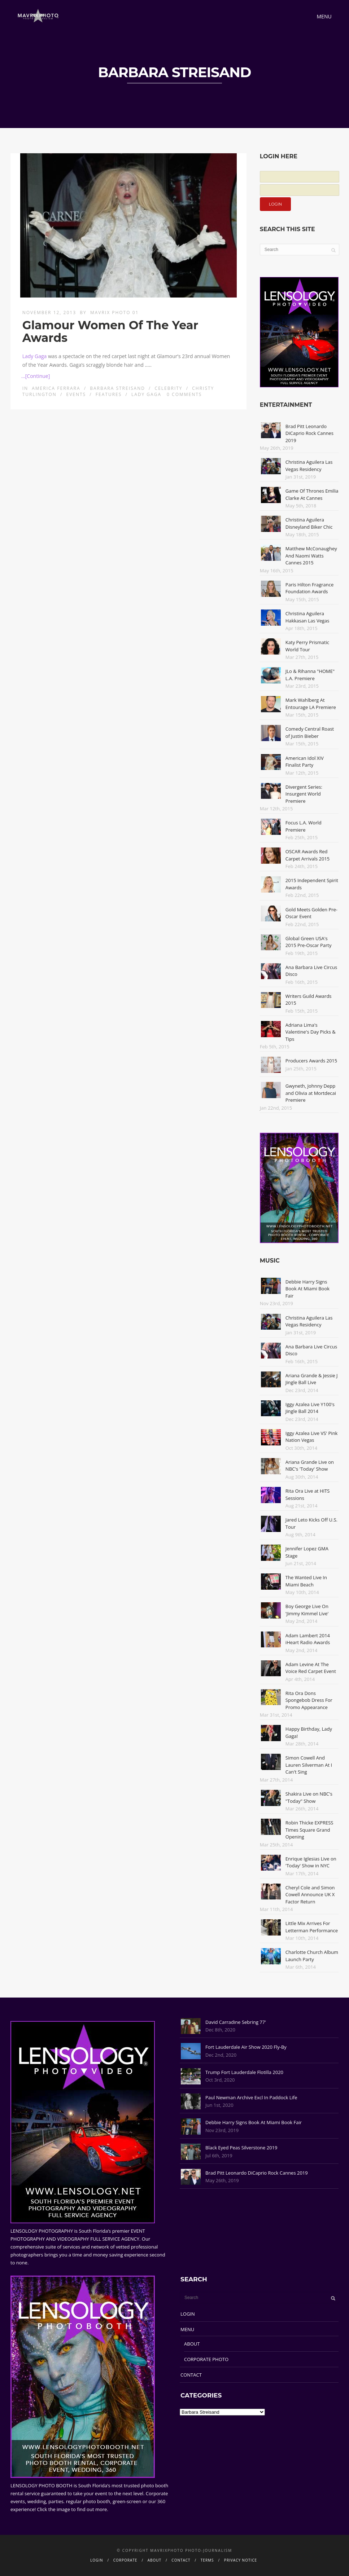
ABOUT (192, 2344)
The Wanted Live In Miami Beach (306, 1581)
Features (109, 394)
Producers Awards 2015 (311, 1060)
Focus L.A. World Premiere (303, 826)
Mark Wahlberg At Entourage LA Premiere (310, 703)
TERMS (207, 2560)
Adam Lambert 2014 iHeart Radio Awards (307, 1639)
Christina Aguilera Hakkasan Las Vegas (307, 617)
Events (76, 394)
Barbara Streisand (117, 388)
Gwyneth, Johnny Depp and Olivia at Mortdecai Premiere (310, 1093)
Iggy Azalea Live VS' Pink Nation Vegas (311, 1437)
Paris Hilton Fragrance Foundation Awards (309, 588)
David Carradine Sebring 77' (235, 2022)
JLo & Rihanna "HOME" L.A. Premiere (310, 675)
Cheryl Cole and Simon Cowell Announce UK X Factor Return (310, 1894)
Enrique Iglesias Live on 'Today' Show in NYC (310, 1862)
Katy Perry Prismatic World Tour (307, 646)
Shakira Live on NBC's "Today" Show (308, 1797)
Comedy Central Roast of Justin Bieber (309, 732)
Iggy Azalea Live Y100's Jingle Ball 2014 (310, 1408)
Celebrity (169, 388)
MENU (187, 2329)
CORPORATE (125, 2560)
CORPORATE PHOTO (206, 2359)
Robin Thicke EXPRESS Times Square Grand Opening (309, 1829)
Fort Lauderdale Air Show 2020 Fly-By (246, 2047)
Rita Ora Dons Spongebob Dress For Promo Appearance (308, 1700)
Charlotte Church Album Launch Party (311, 1956)
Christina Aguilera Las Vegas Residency (309, 465)
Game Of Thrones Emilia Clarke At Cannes (312, 494)
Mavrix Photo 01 (114, 312)
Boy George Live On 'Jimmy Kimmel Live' (307, 1610)
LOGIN (187, 2314)
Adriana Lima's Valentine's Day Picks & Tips (310, 1032)
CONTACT (191, 2375)
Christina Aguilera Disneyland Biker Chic (309, 523)
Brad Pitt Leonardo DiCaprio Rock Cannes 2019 (309, 433)
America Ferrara (56, 388)
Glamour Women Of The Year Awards (110, 331)
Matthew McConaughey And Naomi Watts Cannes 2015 (311, 555)
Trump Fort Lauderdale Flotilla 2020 (244, 2072)
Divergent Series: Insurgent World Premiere (303, 794)
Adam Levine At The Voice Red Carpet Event (310, 1668)
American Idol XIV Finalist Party (304, 762)
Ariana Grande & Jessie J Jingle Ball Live (311, 1379)
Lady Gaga (34, 356)
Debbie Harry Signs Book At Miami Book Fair (307, 1288)
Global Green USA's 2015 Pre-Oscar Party (308, 942)
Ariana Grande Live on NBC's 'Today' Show (309, 1465)
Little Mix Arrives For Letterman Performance (311, 1927)
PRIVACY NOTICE (240, 2560)
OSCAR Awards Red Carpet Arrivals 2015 (307, 855)
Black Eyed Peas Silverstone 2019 (241, 2147)
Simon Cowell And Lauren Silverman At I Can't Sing (308, 1764)
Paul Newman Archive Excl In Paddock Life (251, 2097)
